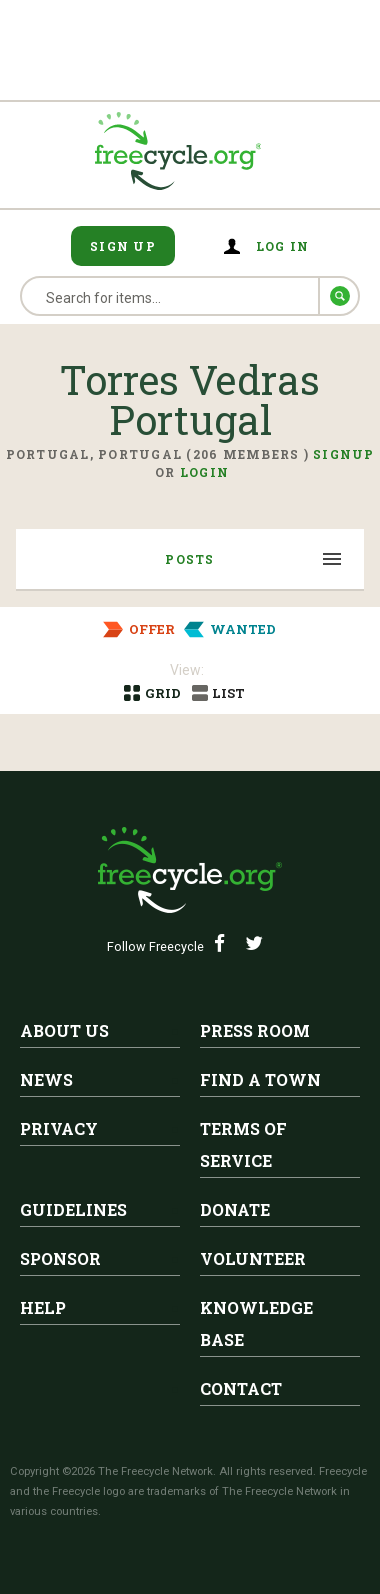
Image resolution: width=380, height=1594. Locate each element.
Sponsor (60, 1258)
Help (43, 1307)
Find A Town (260, 1079)
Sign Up (123, 246)
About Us (64, 1030)
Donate (235, 1209)
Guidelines (73, 1209)
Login (204, 472)
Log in (283, 246)
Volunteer (253, 1258)
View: (187, 670)
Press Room (255, 1030)
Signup (344, 454)
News (46, 1079)
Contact (241, 1388)
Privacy (59, 1128)
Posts (189, 559)
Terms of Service (243, 1144)
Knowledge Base (256, 1323)
